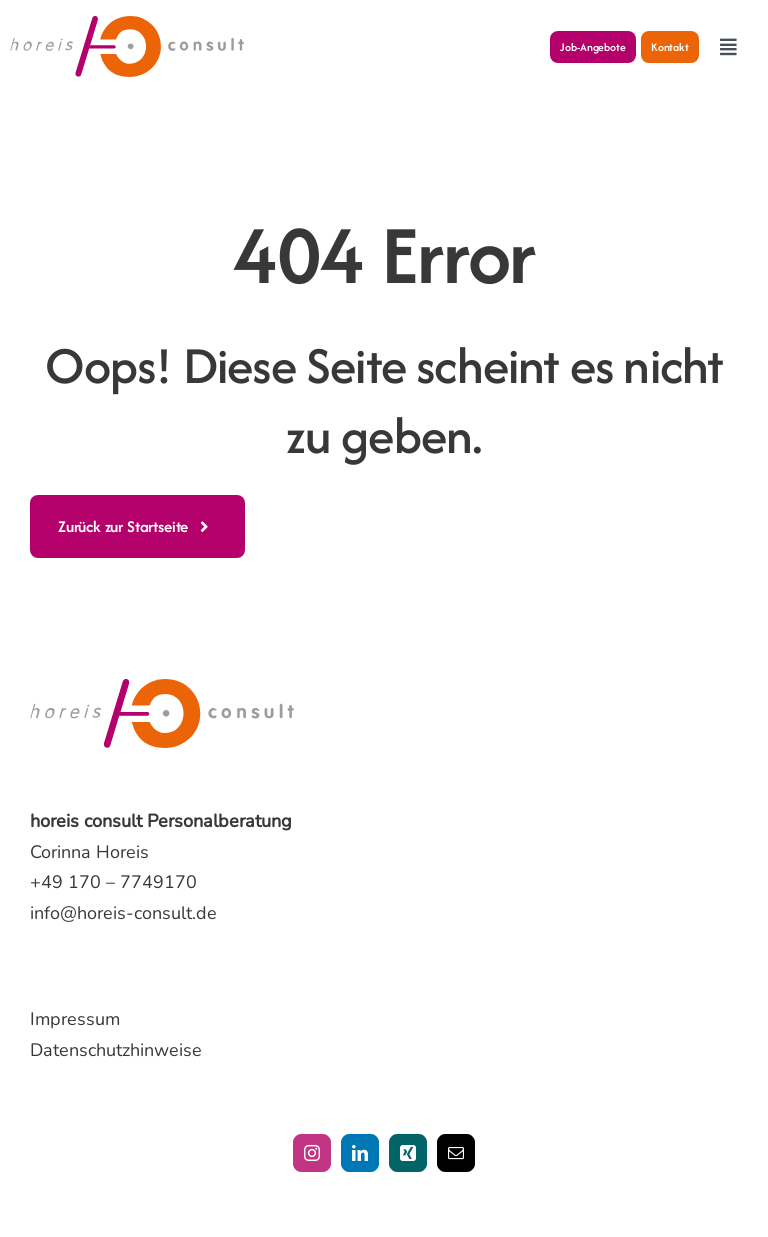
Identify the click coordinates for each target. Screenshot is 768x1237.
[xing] (408, 1153)
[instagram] (312, 1153)
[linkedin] (360, 1153)
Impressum (75, 1019)
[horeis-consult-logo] (127, 25)
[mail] (456, 1153)
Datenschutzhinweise (116, 1050)
